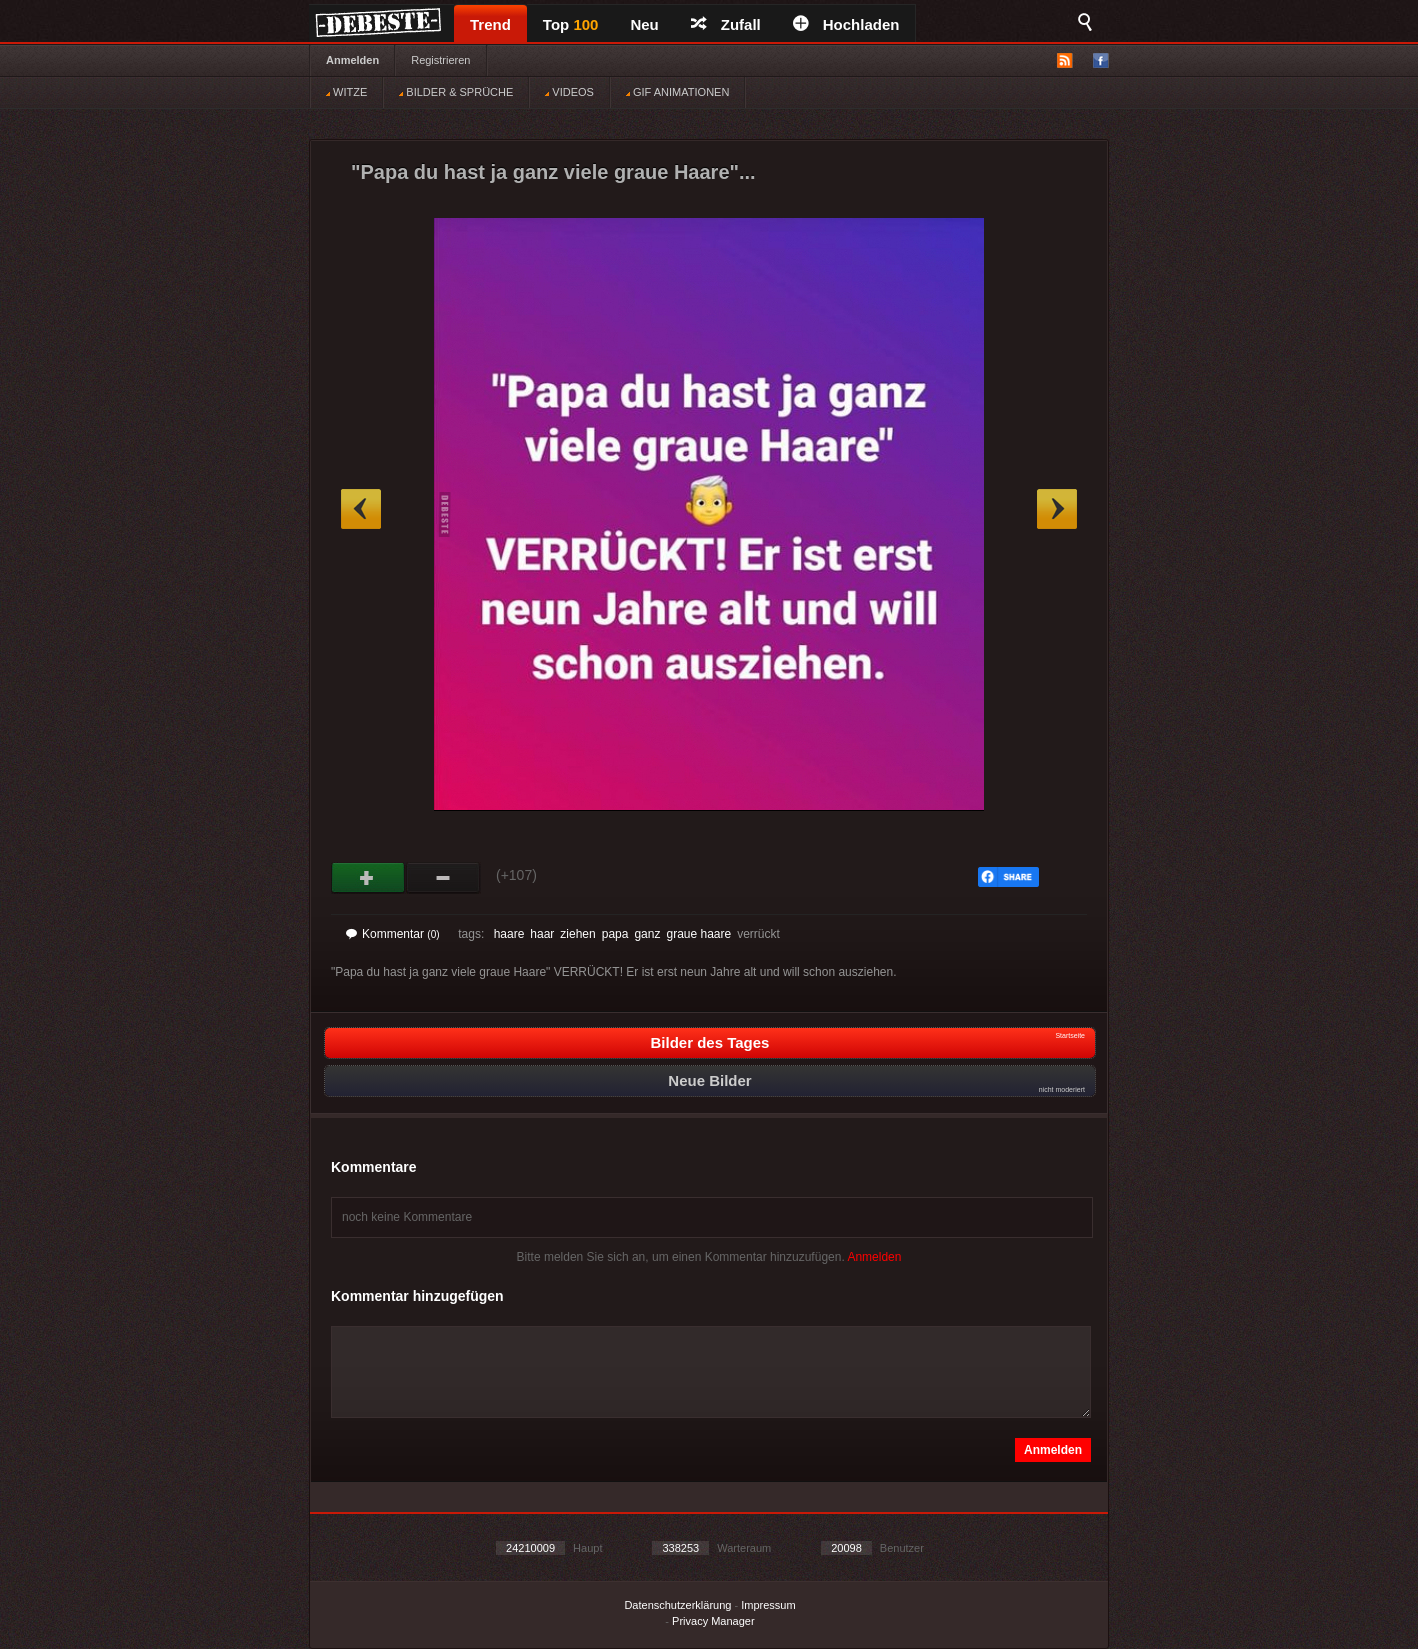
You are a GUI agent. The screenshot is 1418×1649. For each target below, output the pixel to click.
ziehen (577, 934)
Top (571, 24)
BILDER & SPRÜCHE (456, 92)
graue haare (698, 934)
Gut (368, 878)
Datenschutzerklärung (677, 1605)
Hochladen (846, 24)
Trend (490, 24)
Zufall (726, 24)
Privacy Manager (713, 1621)
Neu (644, 24)
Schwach (443, 878)
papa (615, 934)
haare (509, 934)
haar (542, 934)
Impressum (768, 1605)
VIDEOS (569, 92)
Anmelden (352, 60)
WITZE (346, 92)
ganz (647, 934)
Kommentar (393, 934)
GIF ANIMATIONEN (677, 92)
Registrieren (440, 60)
